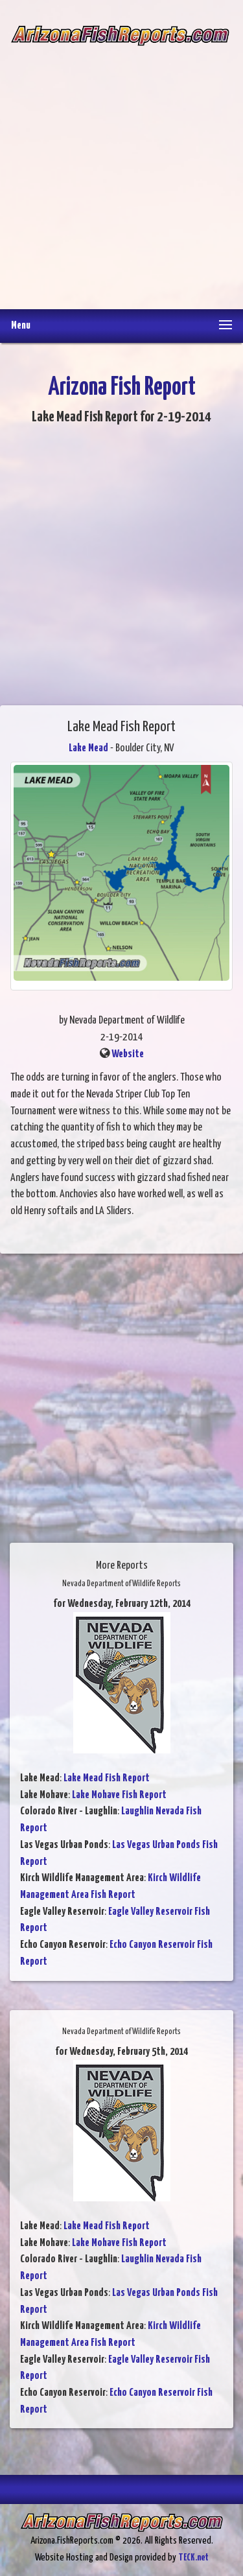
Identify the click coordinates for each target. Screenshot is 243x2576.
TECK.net (193, 2557)
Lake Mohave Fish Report (119, 1795)
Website (127, 1054)
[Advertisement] (121, 168)
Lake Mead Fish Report (107, 1778)
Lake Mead (88, 748)
